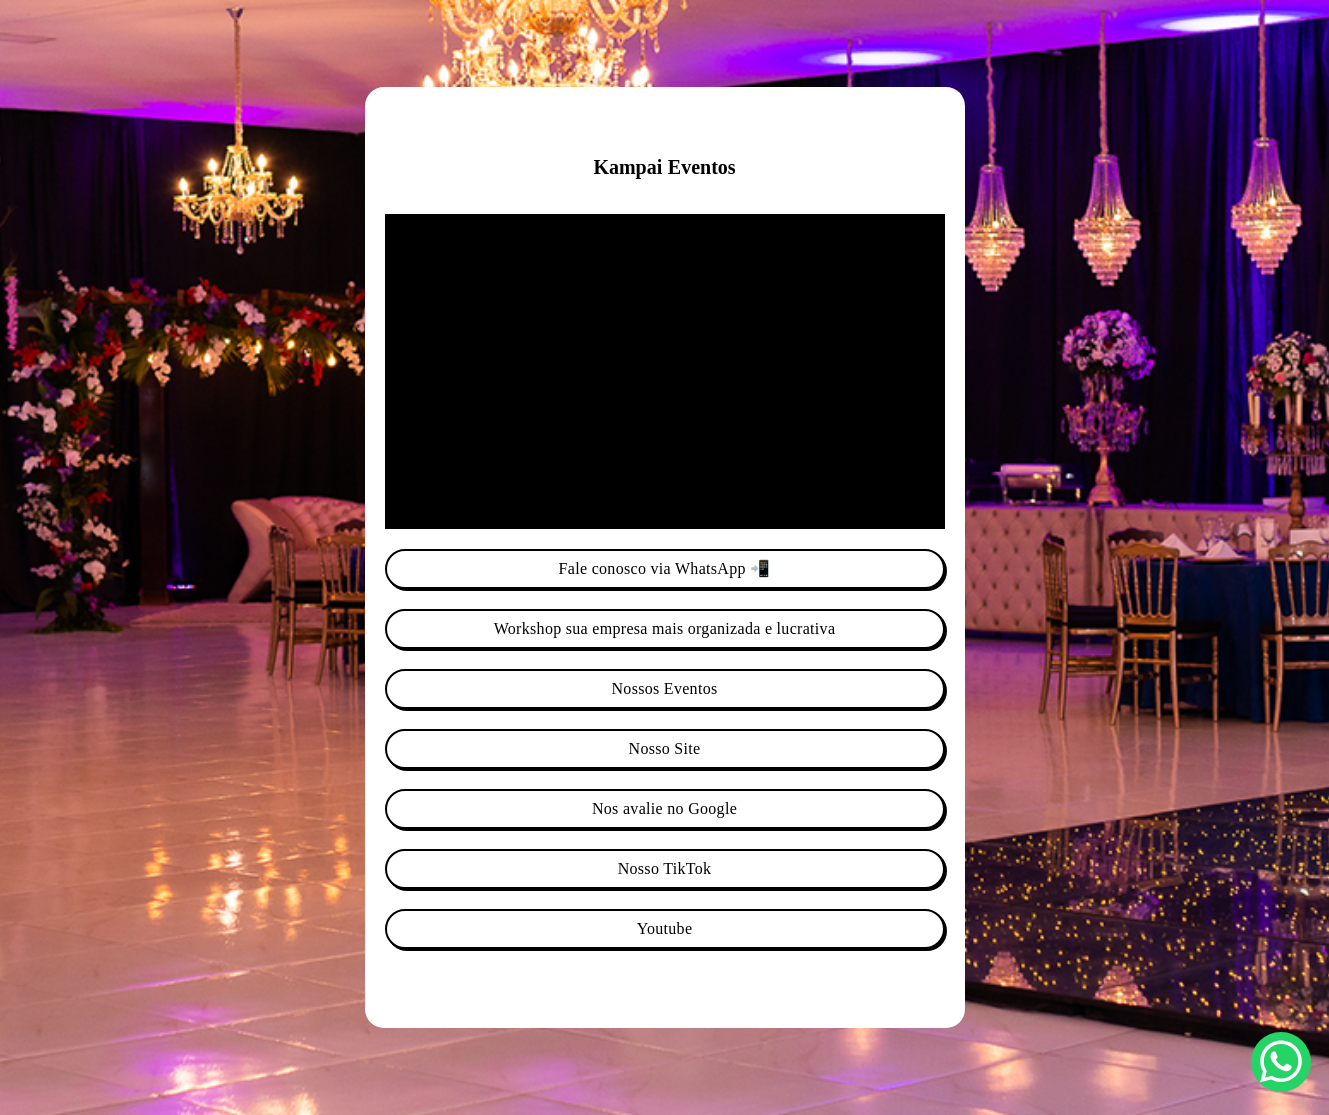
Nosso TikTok (665, 868)
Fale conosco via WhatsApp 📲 (665, 568)
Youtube (665, 928)
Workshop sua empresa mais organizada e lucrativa (665, 628)
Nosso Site (665, 748)
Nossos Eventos (665, 688)
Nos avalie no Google (664, 808)
